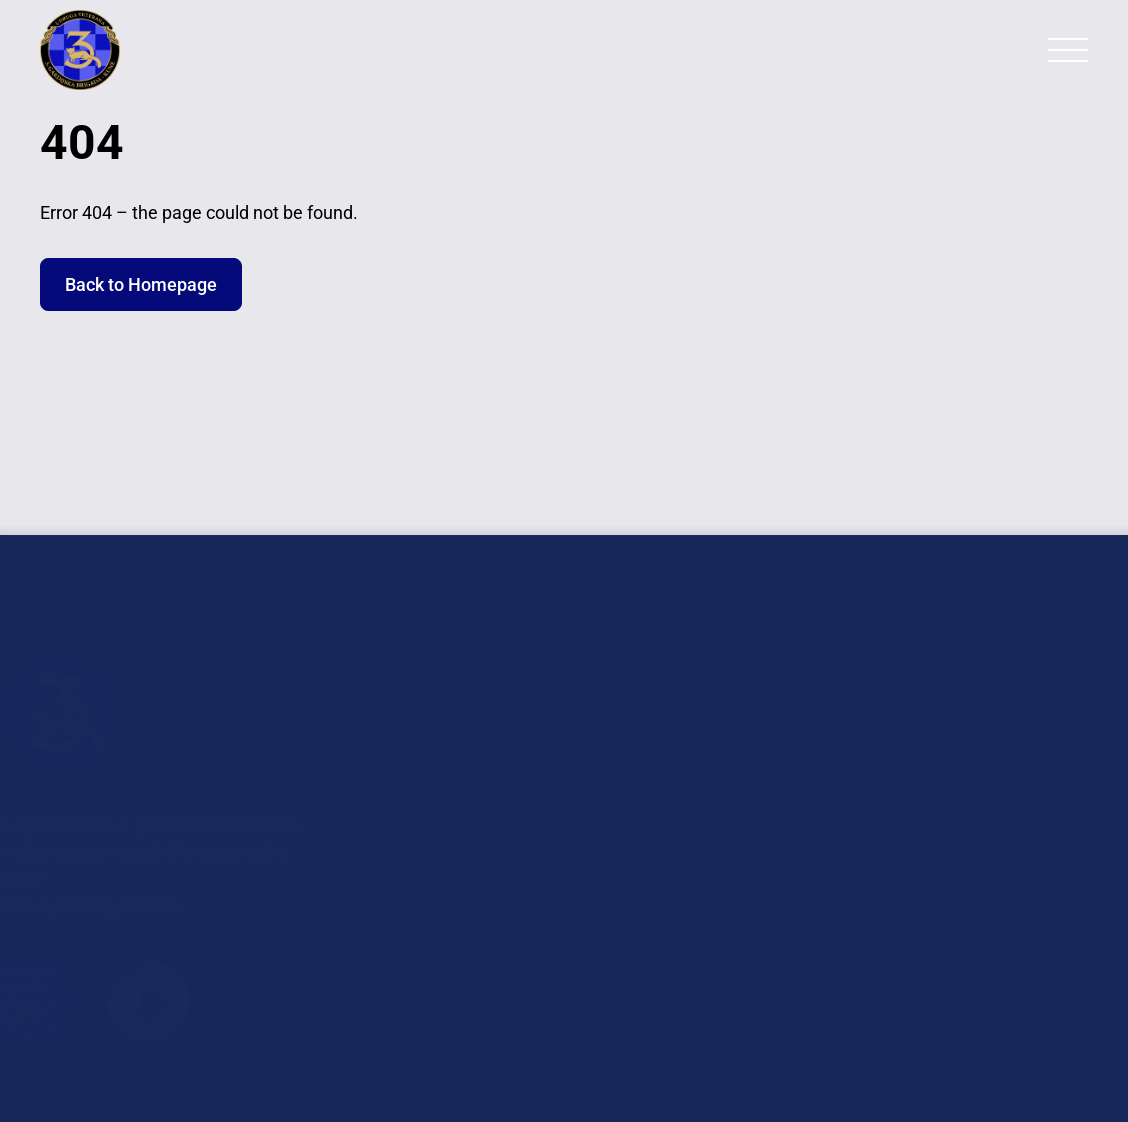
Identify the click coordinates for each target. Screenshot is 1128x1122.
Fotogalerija (488, 727)
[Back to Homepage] (120, 50)
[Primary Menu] (1068, 50)
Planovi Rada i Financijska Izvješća (545, 885)
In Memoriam (494, 763)
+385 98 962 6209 (995, 894)
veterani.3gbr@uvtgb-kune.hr (955, 810)
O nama (471, 691)
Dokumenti (484, 835)
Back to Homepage (141, 284)
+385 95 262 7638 (1016, 965)
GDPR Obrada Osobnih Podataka (569, 934)
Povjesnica (484, 799)
